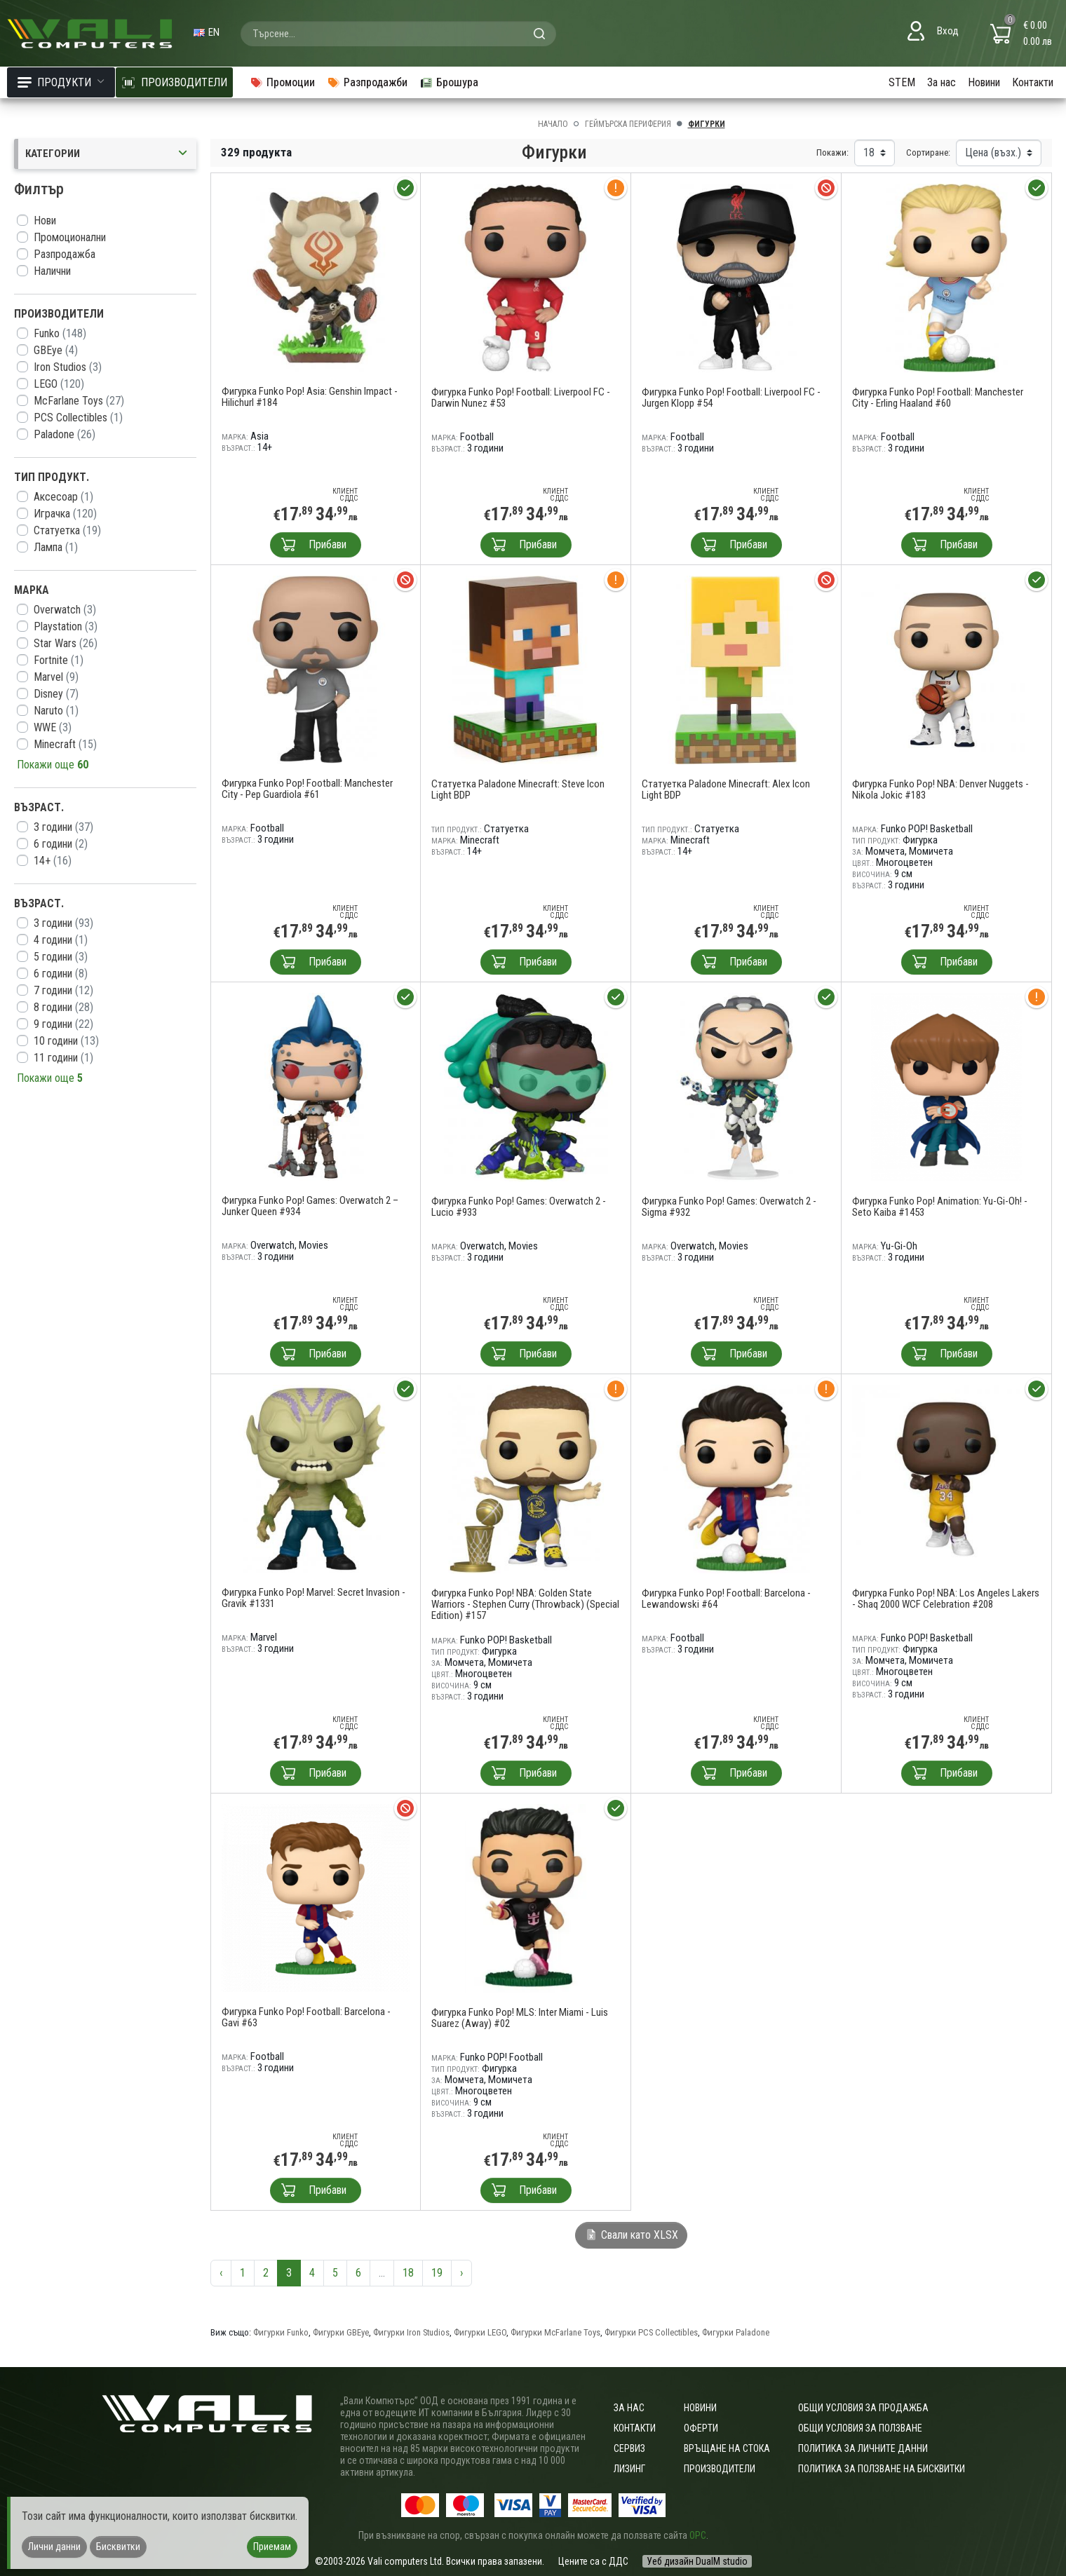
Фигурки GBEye (341, 2332)
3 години (63, 827)
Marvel (56, 677)
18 (408, 2272)
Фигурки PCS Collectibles (651, 2332)
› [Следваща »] (461, 2272)
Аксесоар (63, 496)
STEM (902, 82)
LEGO (59, 384)
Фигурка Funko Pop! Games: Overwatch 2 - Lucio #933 (518, 1207)
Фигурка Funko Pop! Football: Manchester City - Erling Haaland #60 (937, 397)
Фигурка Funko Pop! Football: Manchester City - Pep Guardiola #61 (307, 789)
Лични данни (54, 2546)
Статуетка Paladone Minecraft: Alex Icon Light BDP (726, 789)
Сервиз (629, 2448)
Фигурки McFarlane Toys (555, 2332)
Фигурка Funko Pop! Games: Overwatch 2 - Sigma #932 (729, 1207)
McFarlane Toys (79, 400)
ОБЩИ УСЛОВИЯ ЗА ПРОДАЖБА (863, 2407)
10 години (66, 1041)
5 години (61, 956)
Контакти (1032, 82)
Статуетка (67, 530)
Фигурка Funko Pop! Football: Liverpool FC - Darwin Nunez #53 (520, 397)
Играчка (65, 513)
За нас (941, 82)
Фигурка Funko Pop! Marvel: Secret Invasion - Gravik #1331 (313, 1598)
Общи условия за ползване (860, 2428)
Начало (553, 124)
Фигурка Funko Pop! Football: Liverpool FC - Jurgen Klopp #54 (731, 397)
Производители (719, 2468)
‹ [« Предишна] (221, 2272)
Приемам (272, 2546)
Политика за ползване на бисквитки (881, 2468)
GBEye (56, 350)
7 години (63, 990)
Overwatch (65, 609)
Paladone (64, 434)
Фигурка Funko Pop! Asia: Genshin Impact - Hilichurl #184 (310, 397)
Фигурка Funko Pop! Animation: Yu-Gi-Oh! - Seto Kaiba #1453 (939, 1207)
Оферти (701, 2428)
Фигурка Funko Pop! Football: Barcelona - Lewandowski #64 (726, 1599)
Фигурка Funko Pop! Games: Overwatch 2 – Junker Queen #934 (310, 1206)
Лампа (56, 547)
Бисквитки (118, 2546)
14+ (53, 860)
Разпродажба (64, 254)
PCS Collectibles (78, 417)
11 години (63, 1057)
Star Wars (65, 643)
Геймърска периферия (628, 124)
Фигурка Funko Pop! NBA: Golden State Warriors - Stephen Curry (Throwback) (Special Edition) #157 (525, 1604)
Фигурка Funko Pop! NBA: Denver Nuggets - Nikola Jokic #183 (940, 789)
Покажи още (52, 764)
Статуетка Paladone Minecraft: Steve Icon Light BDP (518, 789)
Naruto (56, 710)
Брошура (448, 82)
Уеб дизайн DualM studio (697, 2561)
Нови (45, 220)
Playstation (65, 626)
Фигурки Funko (281, 2332)
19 (437, 2272)
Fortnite (58, 660)
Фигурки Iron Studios (411, 2332)
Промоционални (70, 237)
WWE (53, 727)
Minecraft (65, 744)
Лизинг (629, 2468)
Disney (56, 693)
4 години (61, 940)
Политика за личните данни (863, 2448)
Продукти (61, 82)
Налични (52, 271)
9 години (63, 1024)
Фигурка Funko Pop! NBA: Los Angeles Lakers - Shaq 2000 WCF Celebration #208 (945, 1599)
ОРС (697, 2535)
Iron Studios (68, 367)
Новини (984, 82)
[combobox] (398, 33)
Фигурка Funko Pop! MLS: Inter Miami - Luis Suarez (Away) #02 (519, 2018)
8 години (63, 1007)
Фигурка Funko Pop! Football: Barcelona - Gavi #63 (306, 2017)
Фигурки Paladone (735, 2332)
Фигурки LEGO (480, 2332)
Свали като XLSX (631, 2235)
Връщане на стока (727, 2448)
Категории (107, 154)
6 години (61, 843)
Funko (60, 333)
